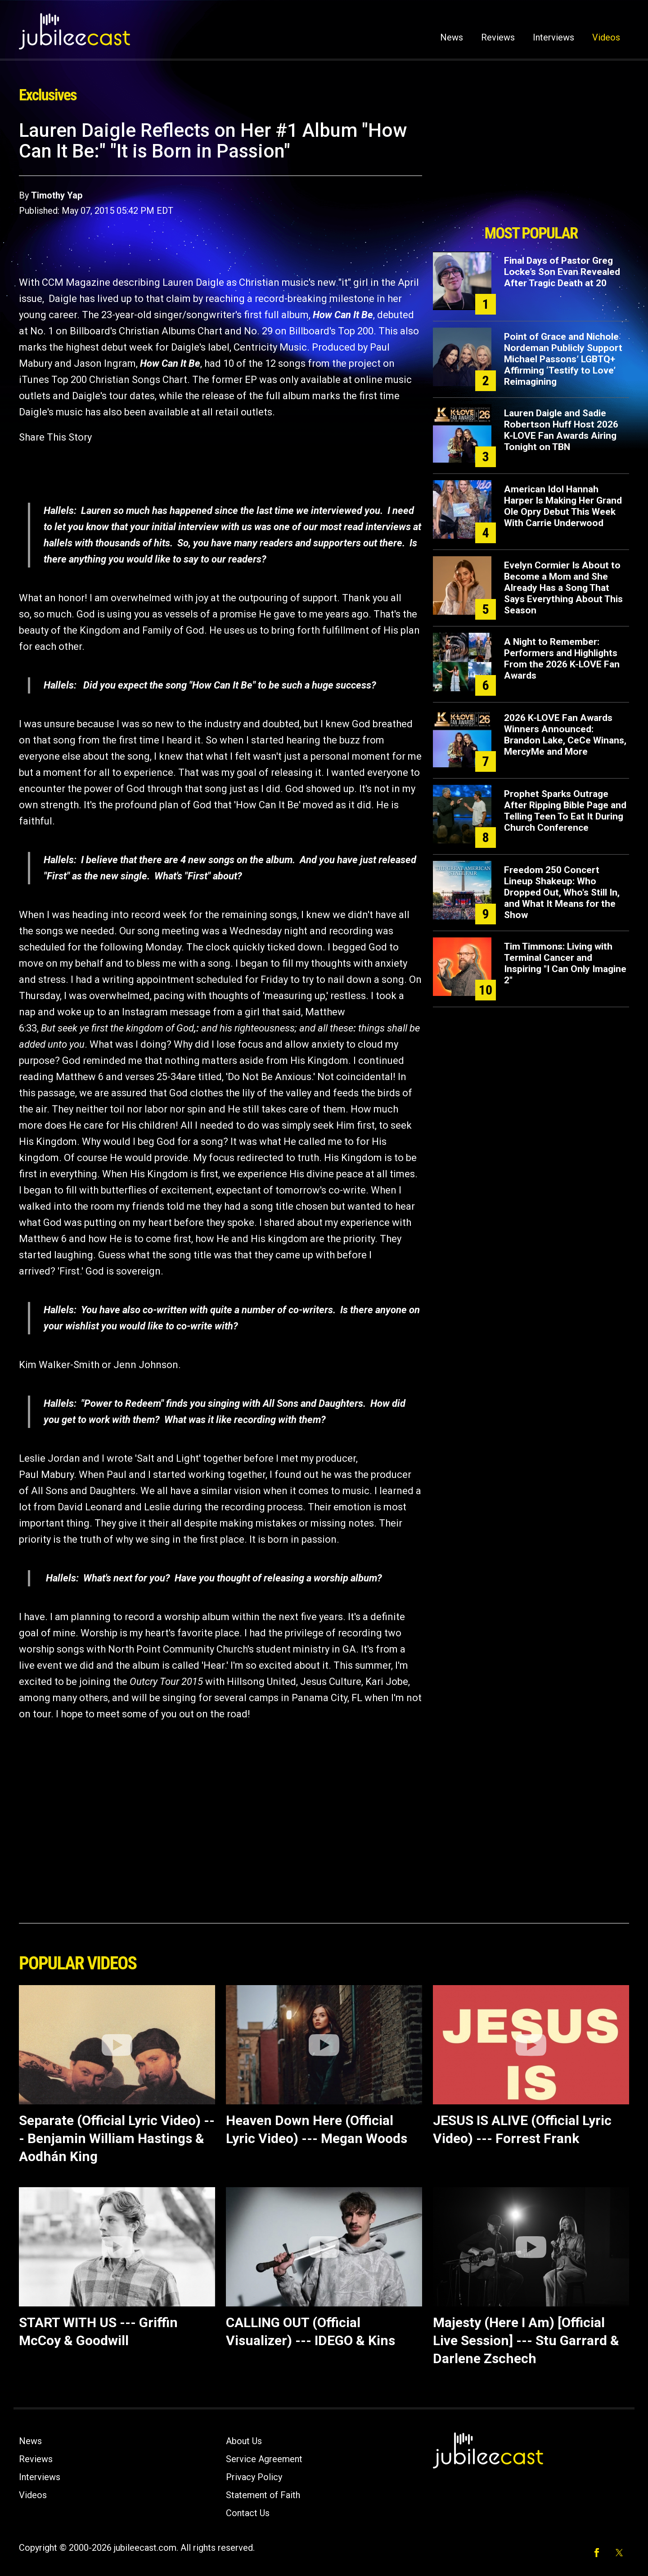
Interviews (553, 37)
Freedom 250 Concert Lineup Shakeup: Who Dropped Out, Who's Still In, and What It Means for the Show (562, 892)
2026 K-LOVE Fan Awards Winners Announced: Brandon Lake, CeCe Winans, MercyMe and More (565, 734)
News (451, 37)
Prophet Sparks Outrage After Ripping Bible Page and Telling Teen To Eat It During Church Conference (565, 810)
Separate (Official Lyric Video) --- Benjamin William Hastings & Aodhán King (117, 2138)
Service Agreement (264, 2459)
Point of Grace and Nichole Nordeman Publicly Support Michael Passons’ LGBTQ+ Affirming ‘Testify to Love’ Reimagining (563, 359)
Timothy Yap (56, 195)
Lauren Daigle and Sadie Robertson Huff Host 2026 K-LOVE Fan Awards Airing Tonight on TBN (561, 430)
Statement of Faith (263, 2495)
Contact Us (248, 2513)
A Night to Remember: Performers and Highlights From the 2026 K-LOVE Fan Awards (562, 658)
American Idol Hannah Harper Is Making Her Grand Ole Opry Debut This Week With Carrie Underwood (563, 506)
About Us (244, 2441)
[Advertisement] (531, 169)
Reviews (498, 37)
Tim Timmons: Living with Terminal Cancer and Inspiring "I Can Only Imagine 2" (565, 963)
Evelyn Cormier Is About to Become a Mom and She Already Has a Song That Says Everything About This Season (563, 588)
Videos (606, 37)
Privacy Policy (254, 2477)
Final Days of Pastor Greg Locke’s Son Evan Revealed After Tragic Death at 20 (562, 271)
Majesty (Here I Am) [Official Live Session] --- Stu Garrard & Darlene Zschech (526, 2340)
